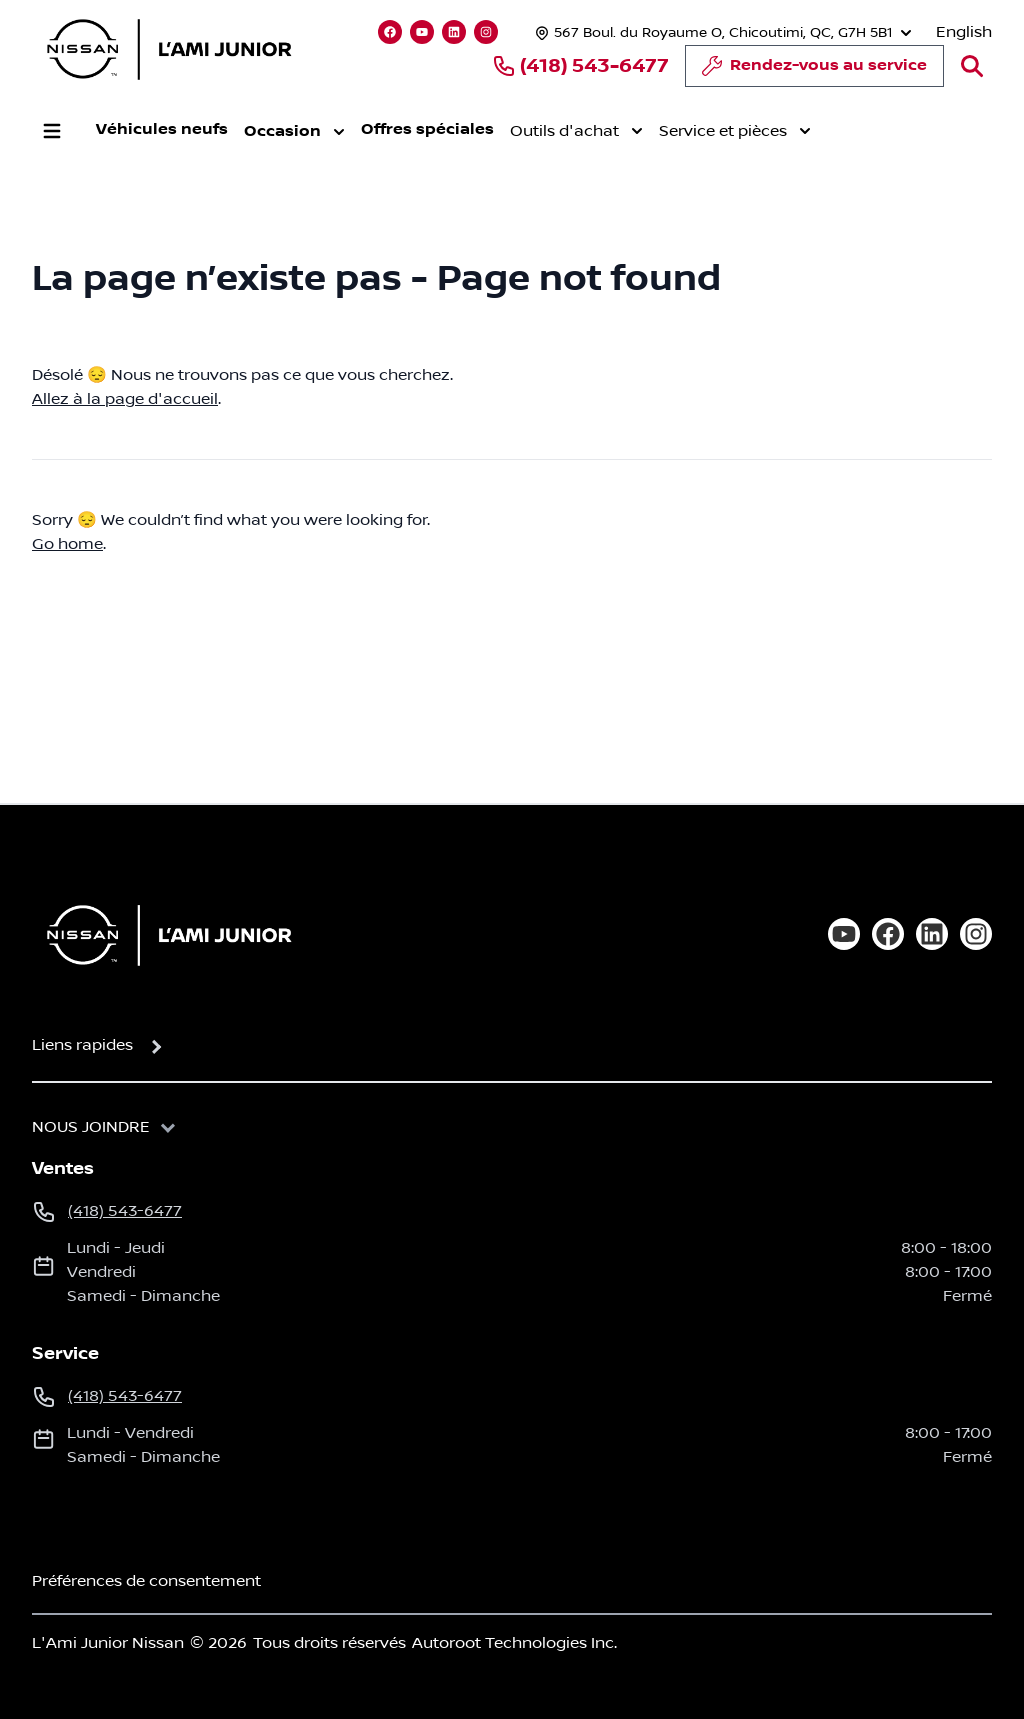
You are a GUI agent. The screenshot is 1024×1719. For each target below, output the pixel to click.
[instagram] (976, 934)
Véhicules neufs (162, 129)
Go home (67, 544)
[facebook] (888, 934)
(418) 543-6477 (580, 66)
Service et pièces (735, 131)
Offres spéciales (427, 129)
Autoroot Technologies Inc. (514, 1643)
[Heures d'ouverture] (721, 32)
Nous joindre (91, 1127)
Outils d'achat (576, 131)
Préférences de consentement (146, 1581)
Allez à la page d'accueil (125, 399)
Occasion (294, 132)
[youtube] (844, 934)
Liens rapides (82, 1045)
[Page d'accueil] (163, 935)
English (964, 32)
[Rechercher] (972, 66)
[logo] (169, 49)
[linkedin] (932, 934)
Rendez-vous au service (814, 71)
